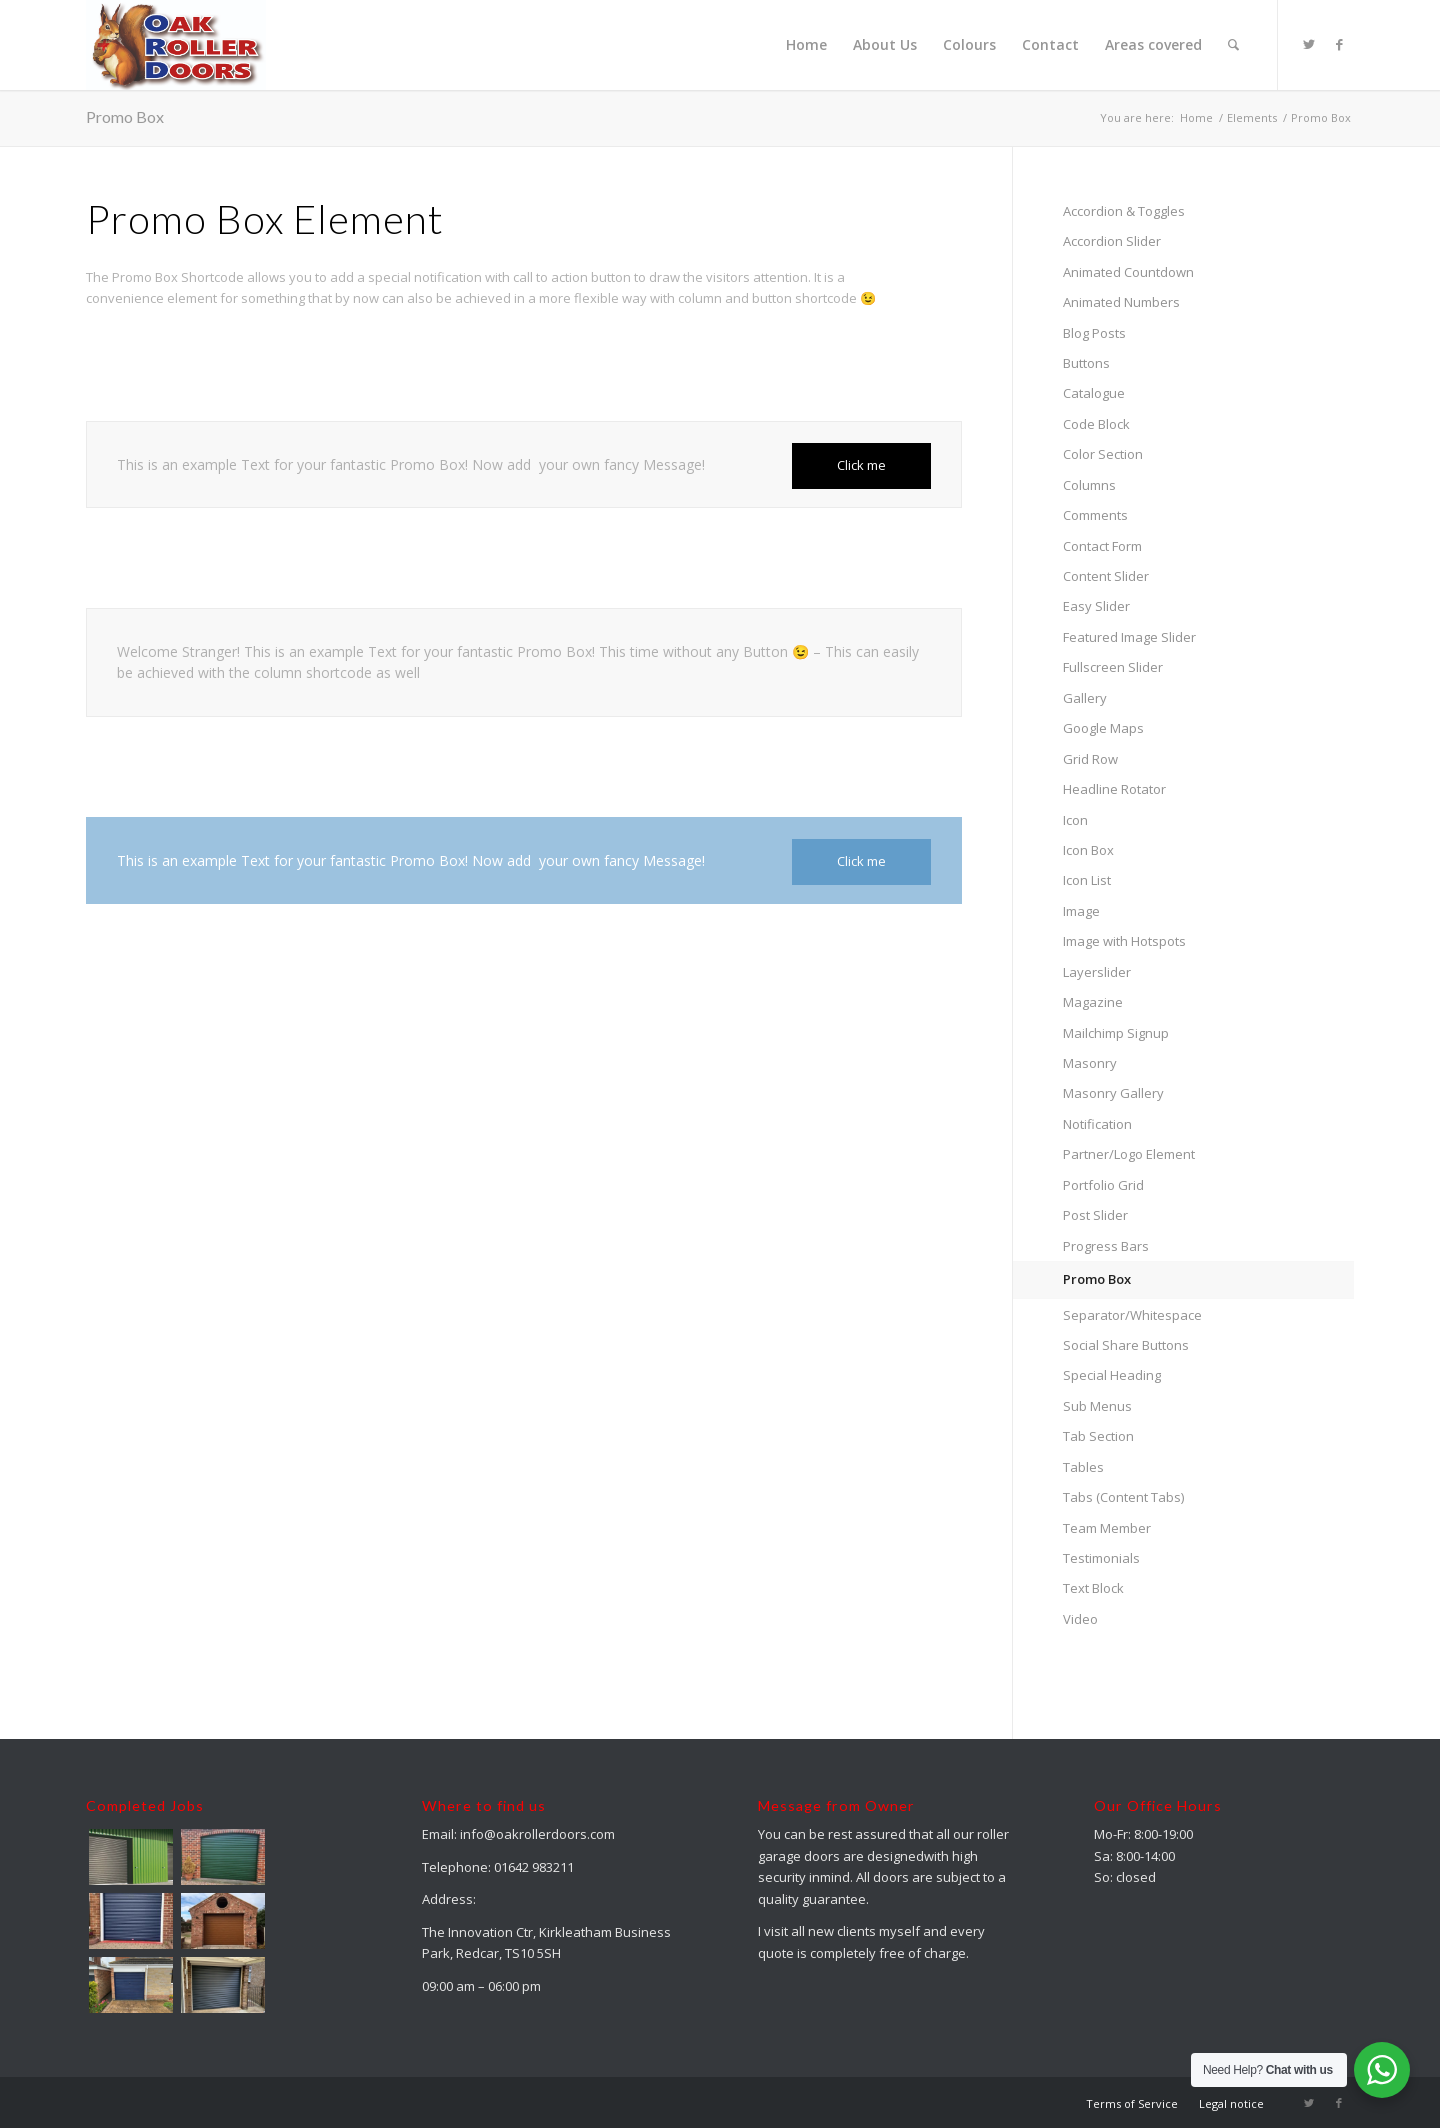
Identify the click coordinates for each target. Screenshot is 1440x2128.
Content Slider (1106, 576)
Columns (1089, 485)
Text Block (1093, 1588)
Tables (1083, 1467)
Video (1080, 1619)
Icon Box (1088, 850)
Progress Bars (1106, 1246)
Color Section (1103, 454)
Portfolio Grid (1103, 1185)
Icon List (1087, 880)
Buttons (1086, 363)
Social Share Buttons (1126, 1345)
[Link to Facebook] (1339, 44)
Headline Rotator (1114, 789)
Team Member (1107, 1528)
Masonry (1090, 1063)
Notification (1097, 1124)
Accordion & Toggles (1124, 211)
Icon (1075, 820)
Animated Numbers (1121, 302)
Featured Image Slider (1129, 637)
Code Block (1096, 424)
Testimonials (1101, 1558)
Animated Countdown (1128, 272)
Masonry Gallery (1113, 1093)
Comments (1095, 515)
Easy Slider (1096, 606)
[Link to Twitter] (1309, 44)
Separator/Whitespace (1132, 1315)
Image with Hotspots (1124, 941)
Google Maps (1103, 728)
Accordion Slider (1112, 241)
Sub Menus (1097, 1406)
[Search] (1233, 45)
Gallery (1085, 698)
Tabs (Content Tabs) (1123, 1497)
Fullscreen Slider (1113, 667)
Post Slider (1095, 1215)
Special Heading (1112, 1375)
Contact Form (1102, 546)
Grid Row (1090, 759)
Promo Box (125, 116)
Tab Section (1098, 1436)
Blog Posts (1094, 333)
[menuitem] (806, 45)
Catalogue (1094, 393)
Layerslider (1097, 972)
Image (1081, 911)
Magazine (1093, 1002)
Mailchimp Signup (1116, 1033)
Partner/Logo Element (1129, 1154)
